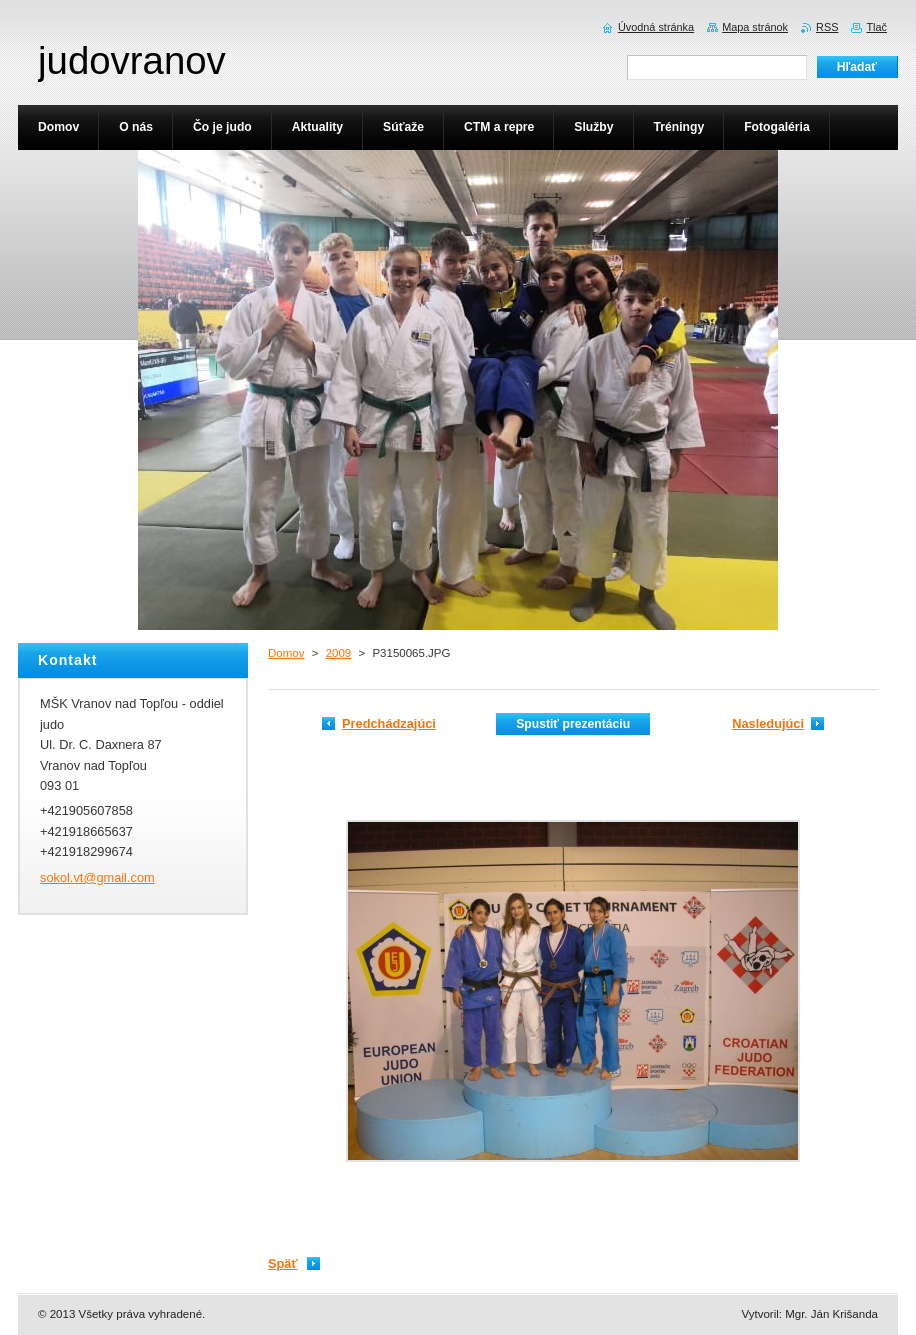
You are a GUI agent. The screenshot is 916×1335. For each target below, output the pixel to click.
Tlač (876, 27)
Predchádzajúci (389, 723)
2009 (339, 653)
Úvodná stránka (656, 27)
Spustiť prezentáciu (573, 724)
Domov (286, 653)
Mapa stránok (755, 27)
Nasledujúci (768, 723)
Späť (283, 1263)
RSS (827, 27)
